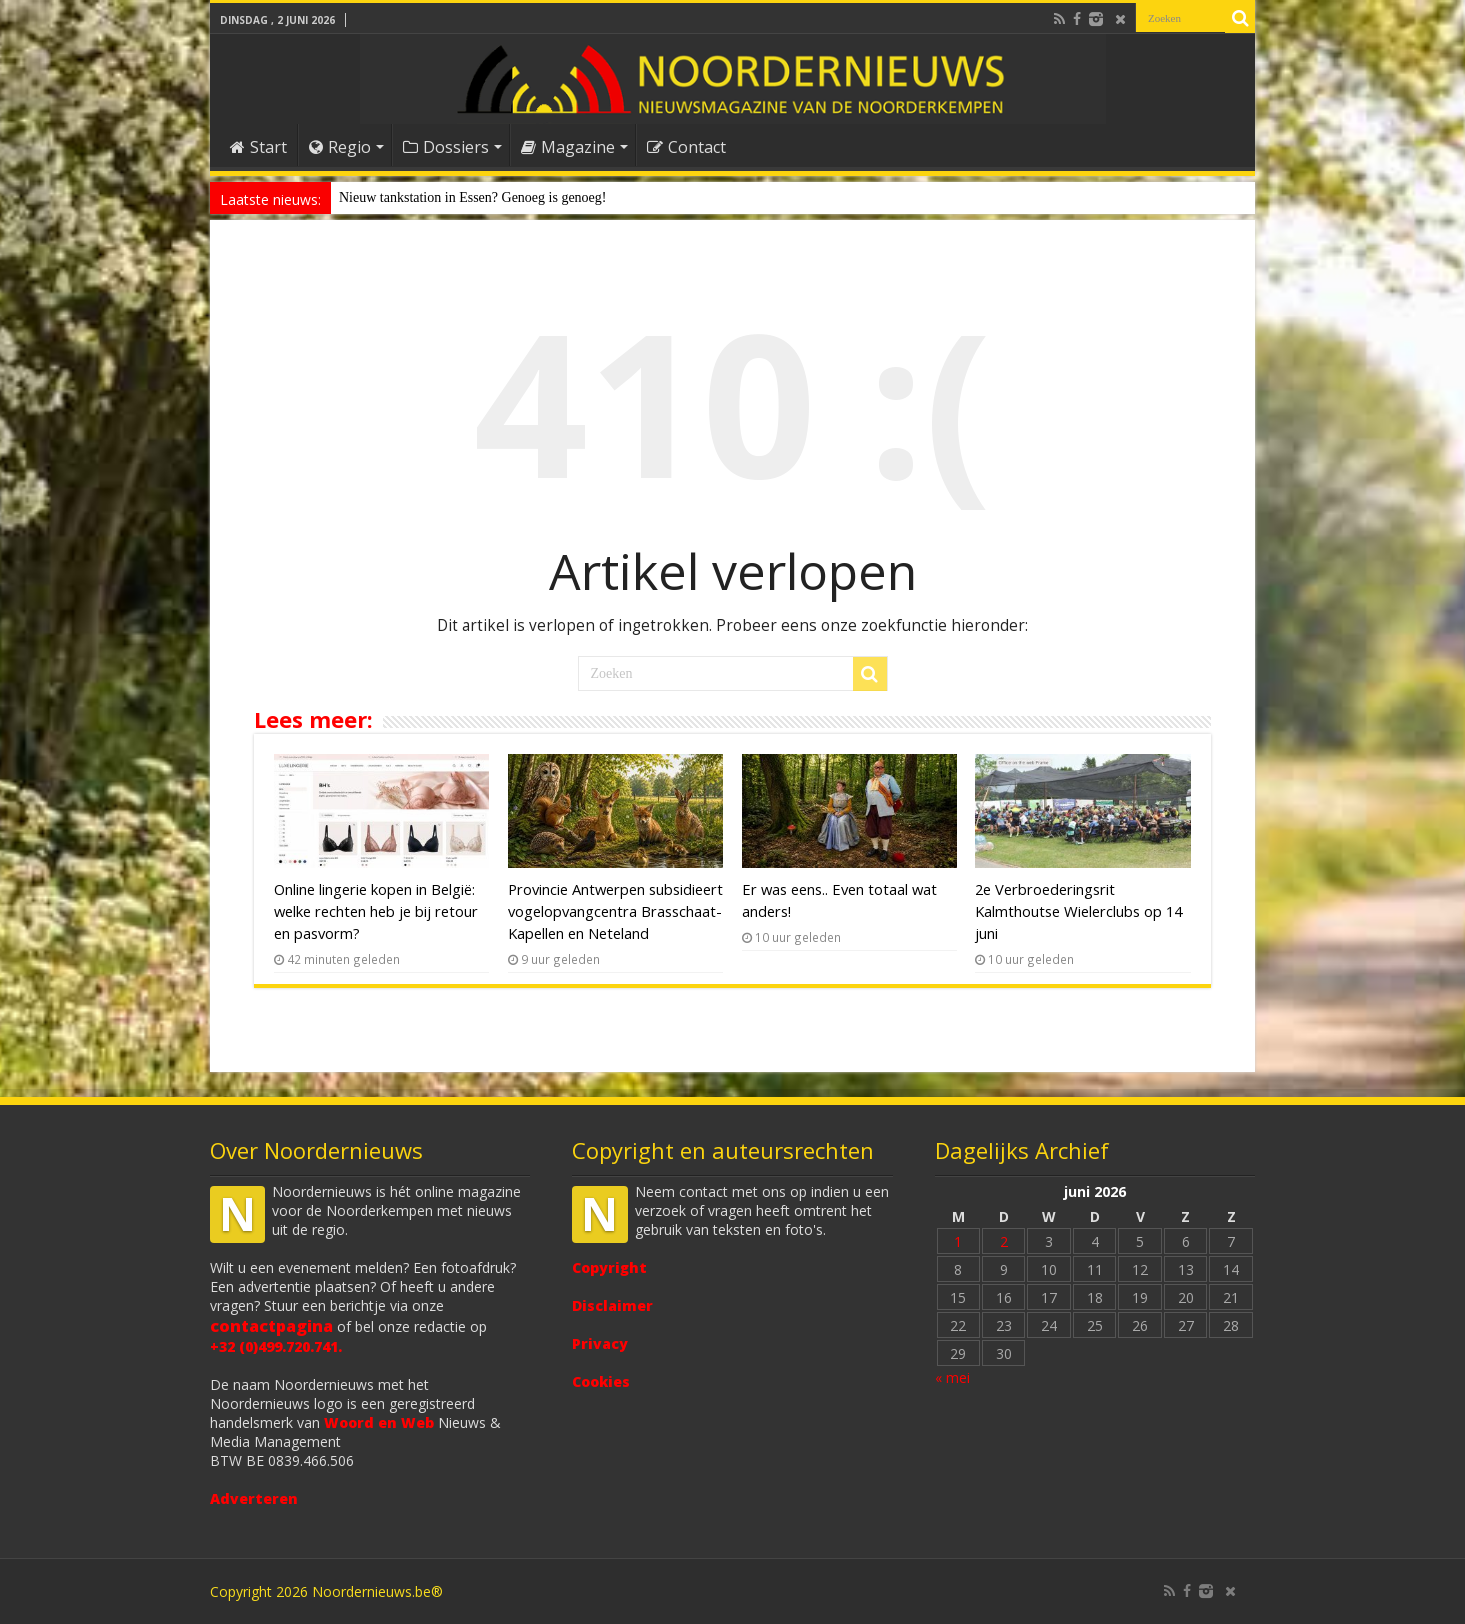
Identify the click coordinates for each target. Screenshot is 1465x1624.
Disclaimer (612, 1305)
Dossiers (446, 147)
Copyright (609, 1267)
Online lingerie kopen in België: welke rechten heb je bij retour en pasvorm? (376, 911)
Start (258, 147)
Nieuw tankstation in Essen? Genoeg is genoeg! (473, 197)
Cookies (601, 1381)
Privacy (600, 1343)
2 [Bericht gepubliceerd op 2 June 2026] (1004, 1241)
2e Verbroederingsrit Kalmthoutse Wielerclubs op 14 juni (1078, 911)
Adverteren (254, 1498)
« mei (952, 1377)
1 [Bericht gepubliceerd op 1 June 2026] (958, 1241)
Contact (686, 147)
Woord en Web (379, 1422)
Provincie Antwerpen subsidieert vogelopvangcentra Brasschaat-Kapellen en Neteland (615, 911)
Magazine (568, 147)
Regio (340, 147)
